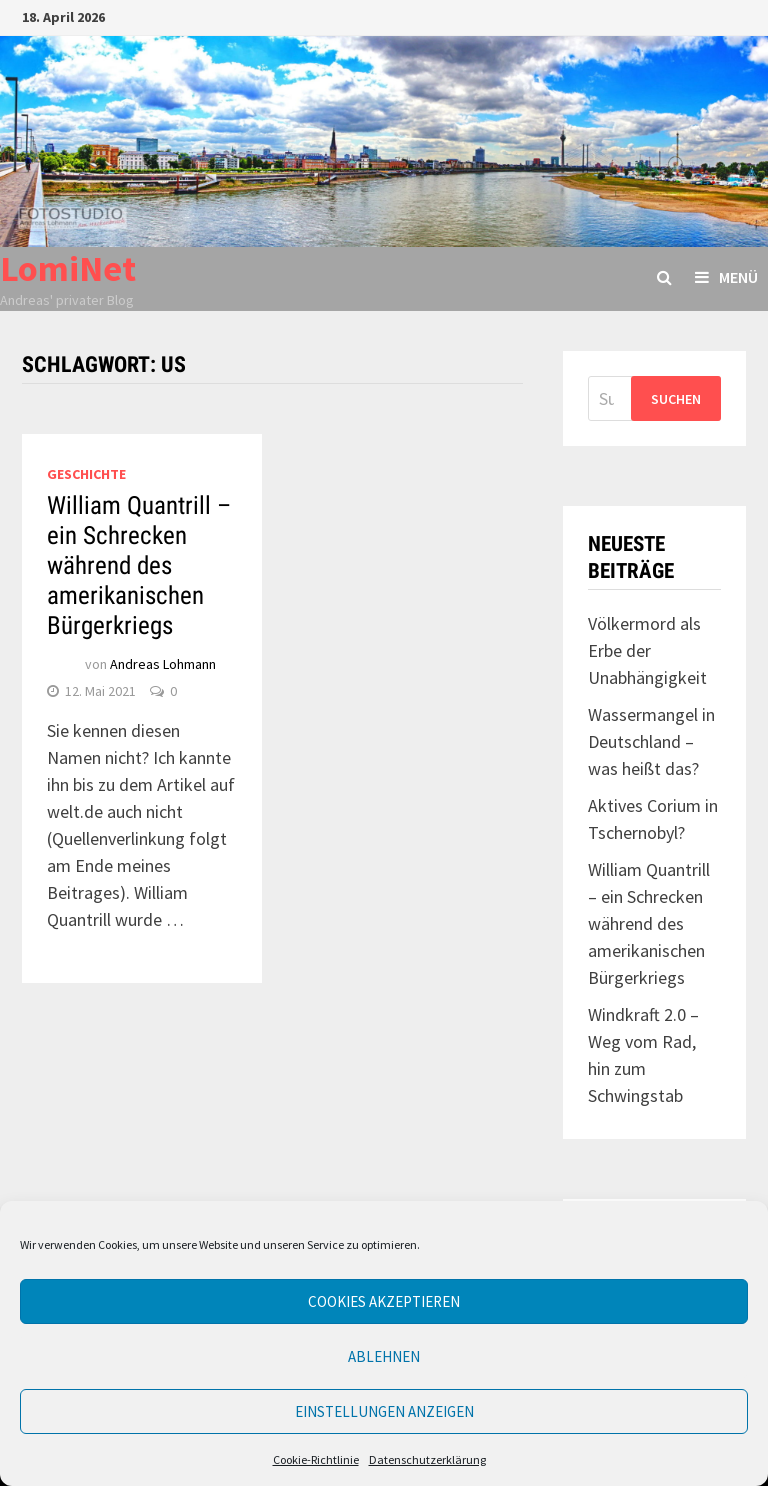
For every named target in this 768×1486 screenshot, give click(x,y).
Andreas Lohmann (163, 664)
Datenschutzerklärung (427, 1459)
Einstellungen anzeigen (384, 1411)
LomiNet (68, 268)
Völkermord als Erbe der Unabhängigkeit (647, 650)
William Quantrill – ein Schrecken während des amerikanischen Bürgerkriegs (139, 565)
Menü (726, 277)
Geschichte (86, 474)
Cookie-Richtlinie (316, 1459)
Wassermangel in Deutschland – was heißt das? (651, 741)
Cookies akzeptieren (384, 1301)
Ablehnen (384, 1356)
